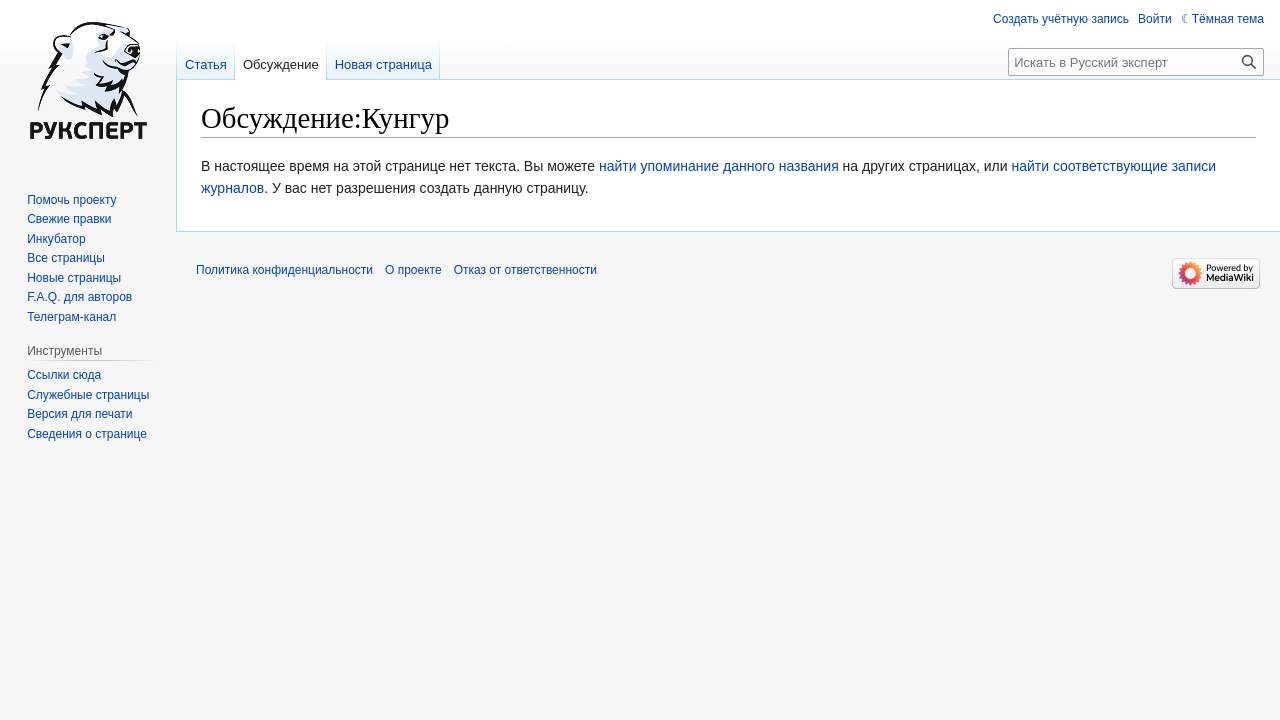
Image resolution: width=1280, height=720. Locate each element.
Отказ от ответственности (525, 270)
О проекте (413, 270)
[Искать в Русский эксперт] (1136, 62)
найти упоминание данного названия (719, 166)
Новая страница (383, 64)
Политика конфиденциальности (284, 270)
